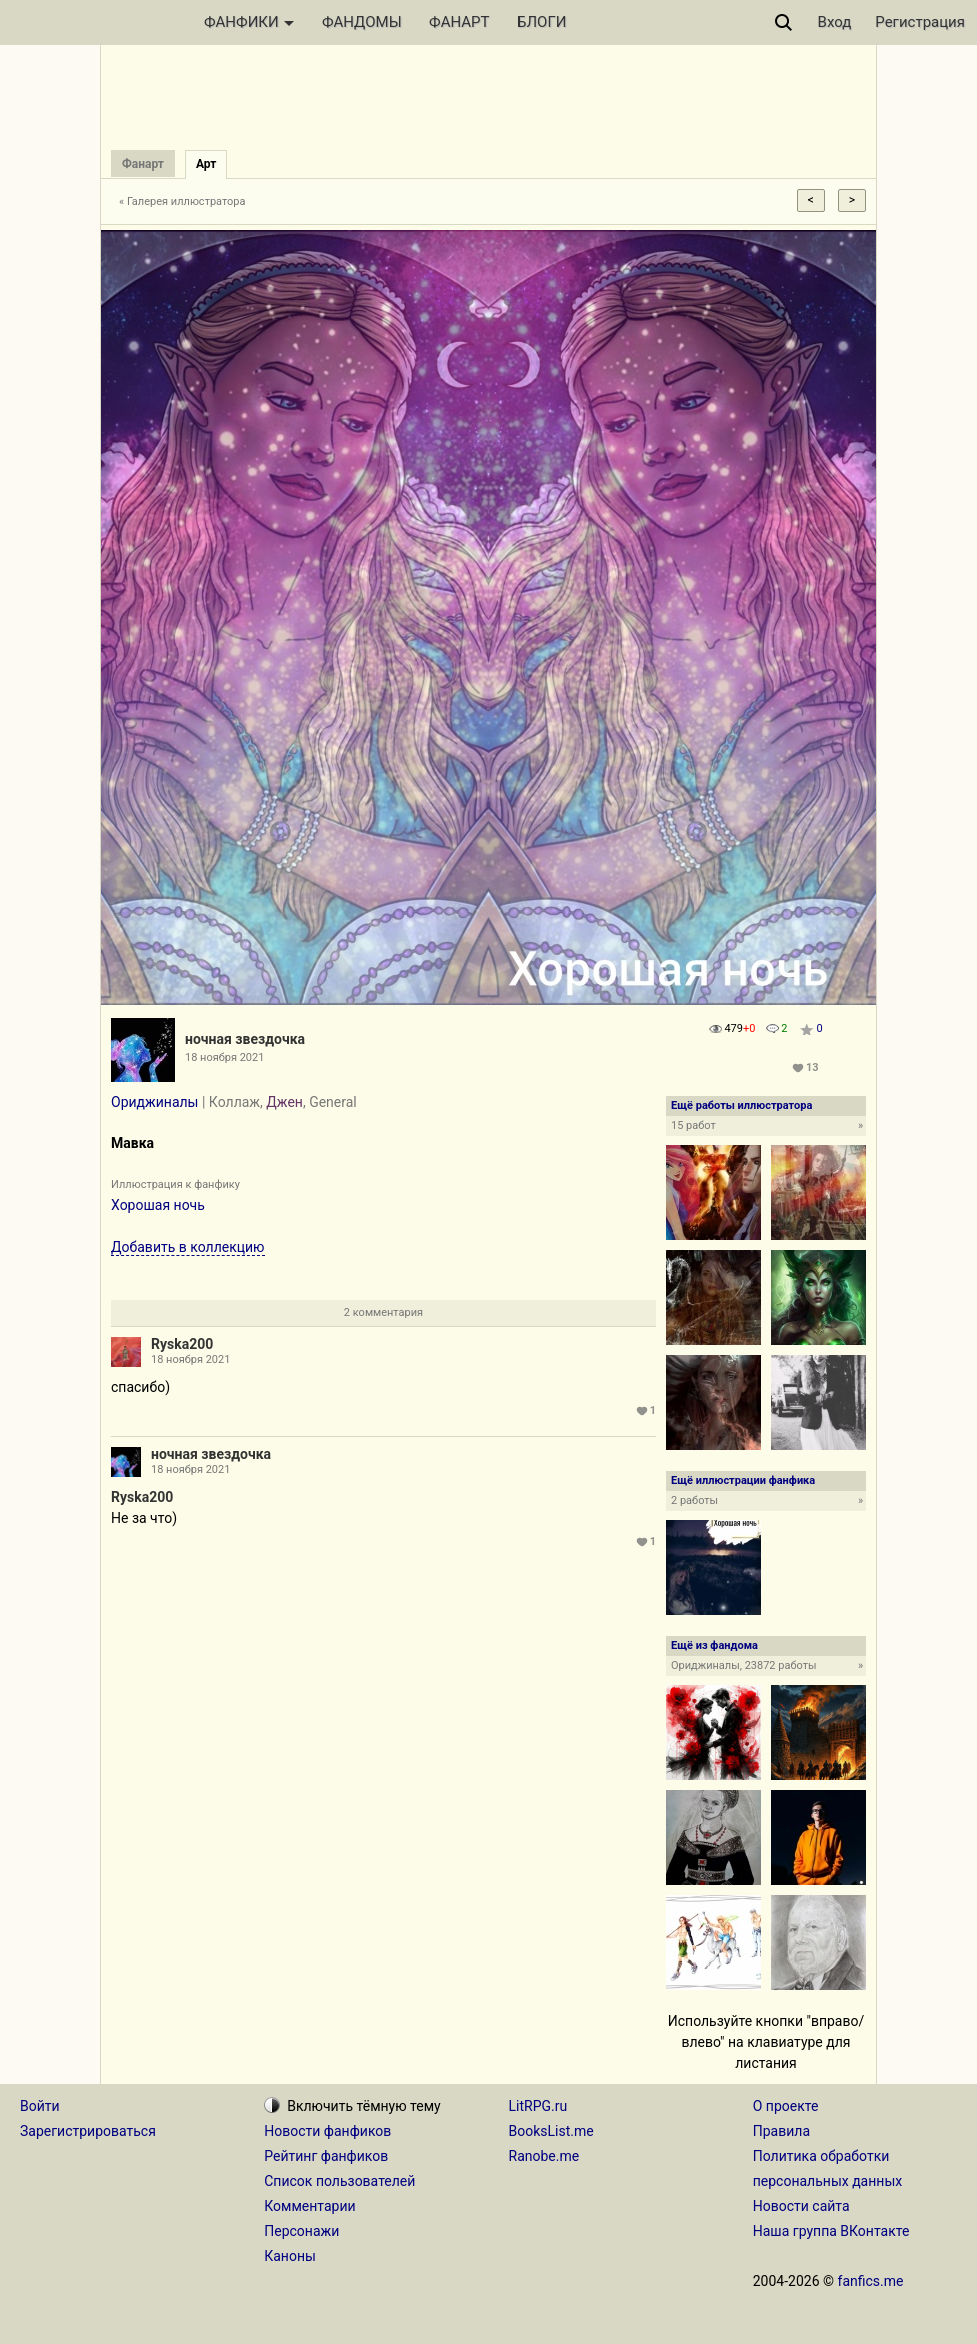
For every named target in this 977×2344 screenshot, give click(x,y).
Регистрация (920, 22)
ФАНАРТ (459, 22)
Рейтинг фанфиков (326, 2156)
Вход (835, 22)
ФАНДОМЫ (362, 22)
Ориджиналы (154, 1102)
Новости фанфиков (327, 2131)
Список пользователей (339, 2181)
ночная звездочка (245, 1039)
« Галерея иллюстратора (182, 201)
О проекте (786, 2106)
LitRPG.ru (538, 2106)
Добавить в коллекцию (188, 1247)
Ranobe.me (544, 2156)
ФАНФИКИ (249, 22)
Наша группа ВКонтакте (831, 2231)
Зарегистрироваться (88, 2131)
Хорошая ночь (158, 1205)
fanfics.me (871, 2281)
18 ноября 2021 (190, 1359)
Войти (40, 2106)
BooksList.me (551, 2131)
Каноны (290, 2256)
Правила (781, 2131)
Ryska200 (182, 1344)
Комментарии (309, 2206)
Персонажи (301, 2231)
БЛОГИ (541, 22)
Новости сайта (801, 2206)
